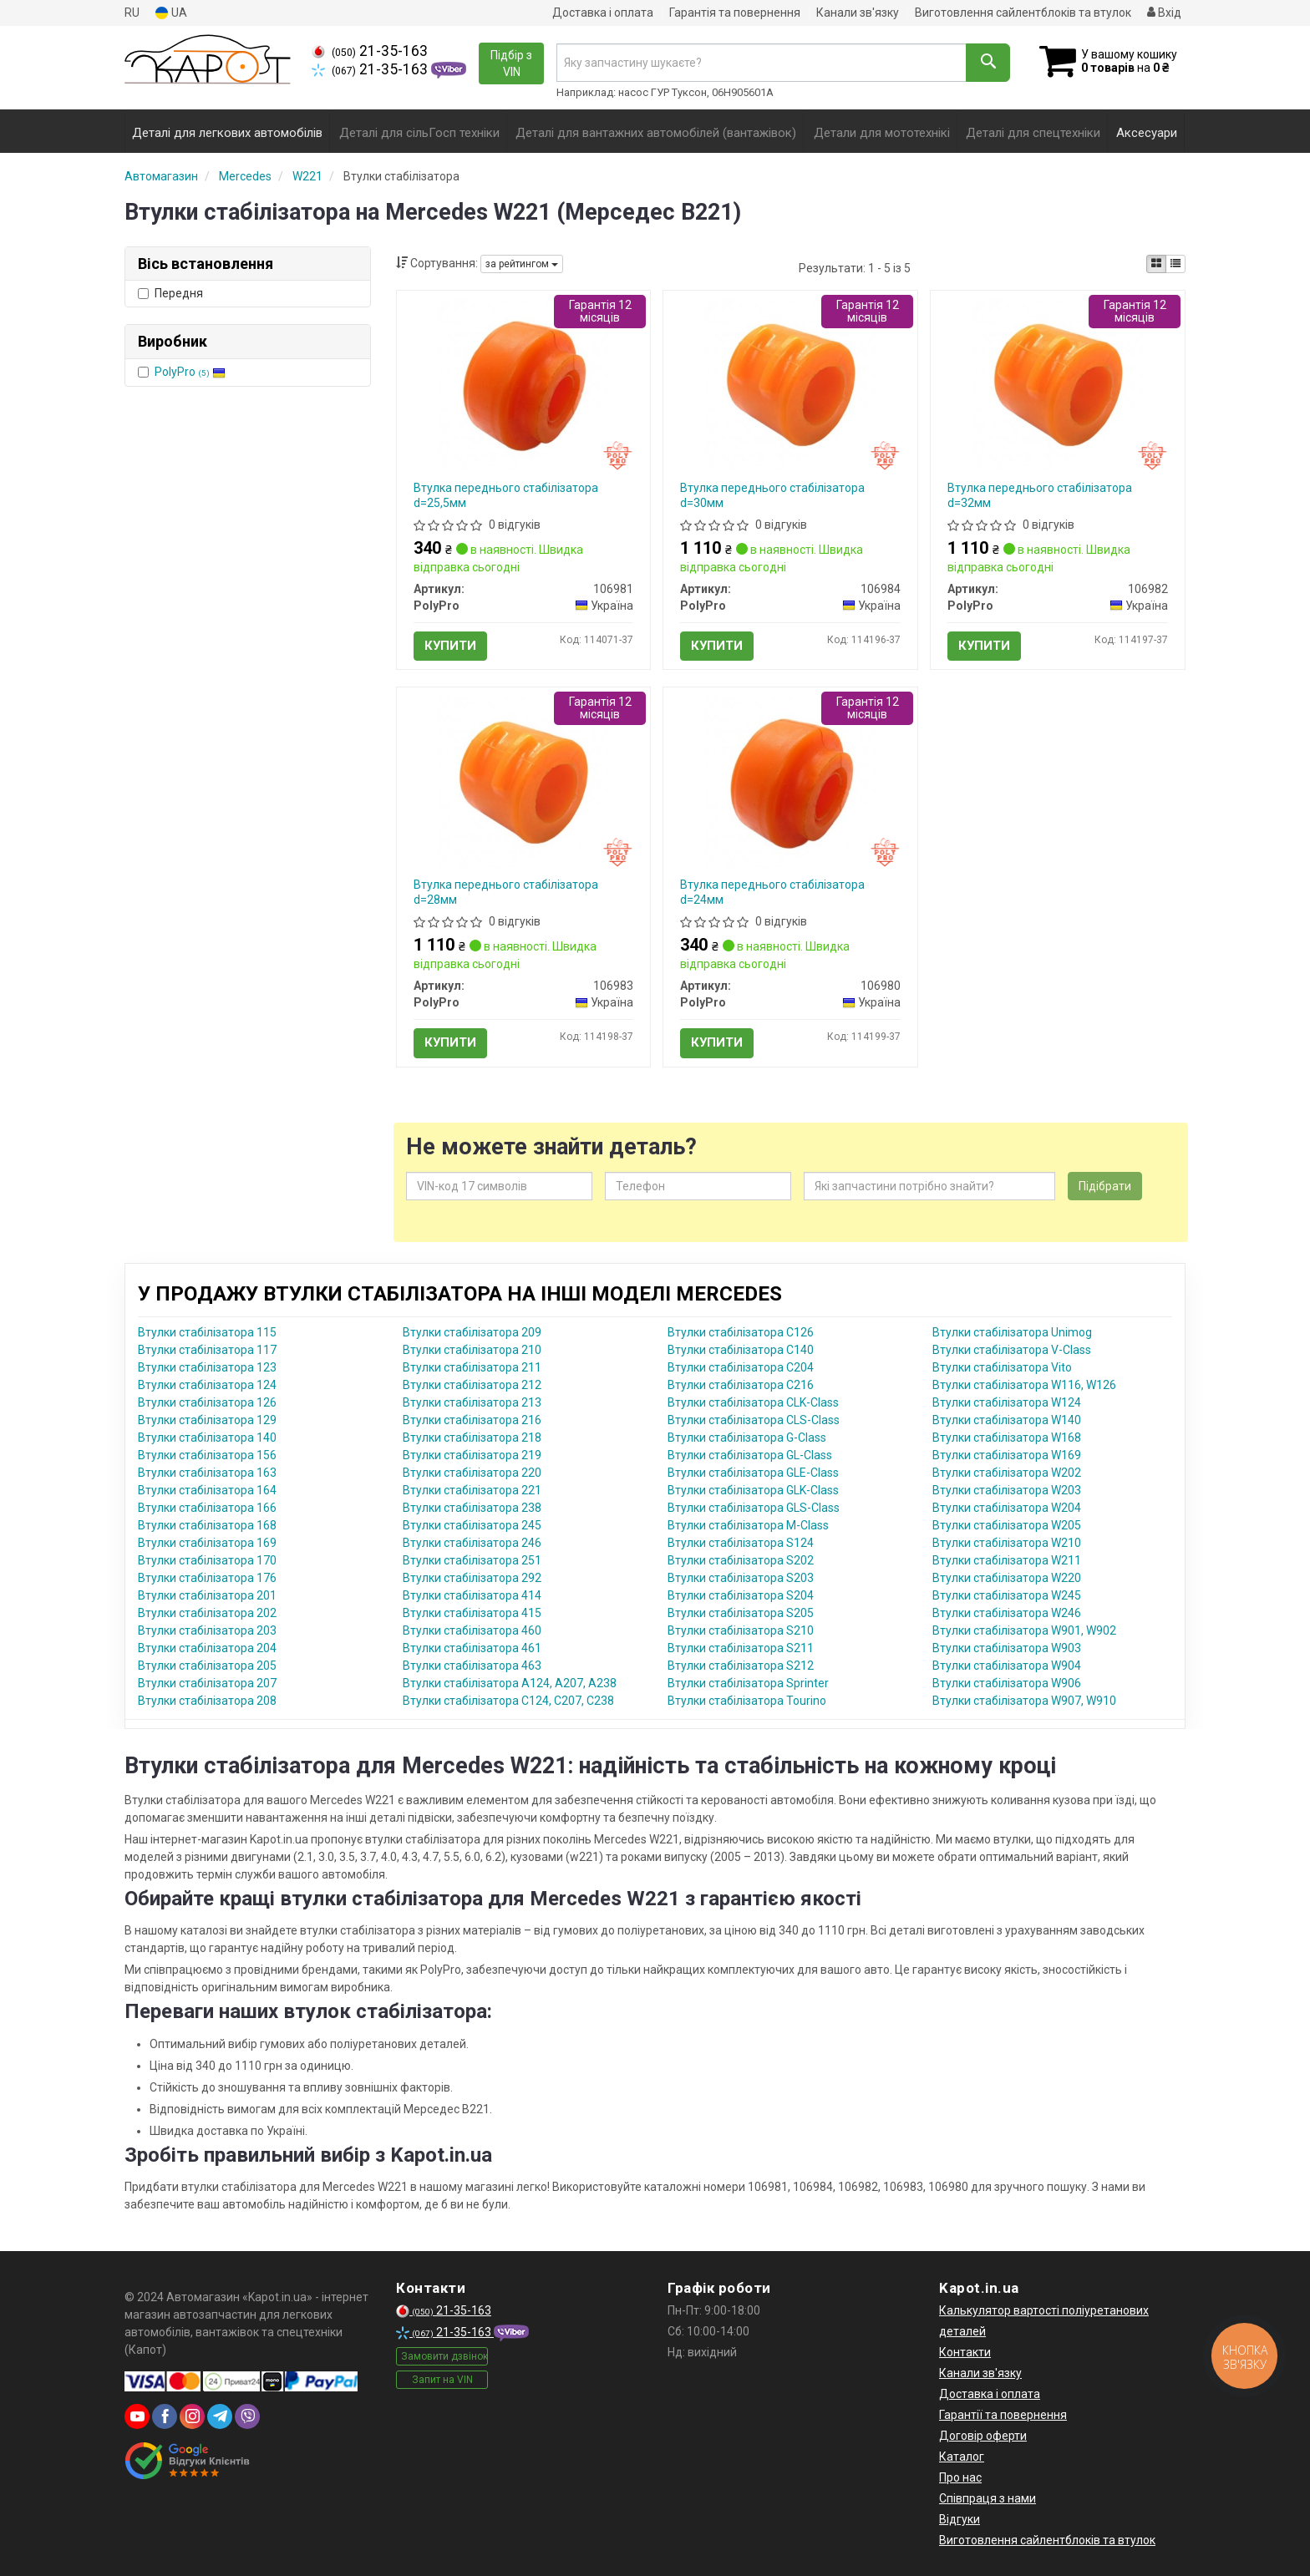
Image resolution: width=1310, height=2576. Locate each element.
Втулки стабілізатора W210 (1006, 1542)
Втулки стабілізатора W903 (1006, 1648)
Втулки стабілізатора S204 (741, 1595)
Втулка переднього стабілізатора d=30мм (772, 495)
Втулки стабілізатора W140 (1006, 1420)
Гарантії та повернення (1003, 2414)
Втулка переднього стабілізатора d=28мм (506, 892)
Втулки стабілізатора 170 (207, 1560)
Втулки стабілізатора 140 (207, 1437)
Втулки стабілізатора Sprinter (748, 1683)
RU (132, 12)
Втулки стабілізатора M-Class (748, 1525)
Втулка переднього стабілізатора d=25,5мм (506, 495)
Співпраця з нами (987, 2498)
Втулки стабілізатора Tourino (747, 1700)
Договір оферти (983, 2435)
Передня (170, 293)
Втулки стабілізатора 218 (472, 1437)
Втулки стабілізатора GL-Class (750, 1455)
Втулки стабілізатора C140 (741, 1349)
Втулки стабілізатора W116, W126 (1024, 1385)
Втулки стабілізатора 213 (472, 1402)
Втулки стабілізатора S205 (741, 1613)
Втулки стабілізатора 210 (472, 1349)
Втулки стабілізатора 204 (207, 1648)
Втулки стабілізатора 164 (207, 1490)
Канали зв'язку (857, 12)
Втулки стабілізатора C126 (741, 1332)
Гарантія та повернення (734, 12)
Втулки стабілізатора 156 (207, 1455)
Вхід (1164, 12)
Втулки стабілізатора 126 (207, 1402)
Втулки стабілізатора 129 (207, 1420)
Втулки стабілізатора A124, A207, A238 (510, 1683)
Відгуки (959, 2519)
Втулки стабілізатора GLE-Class (753, 1472)
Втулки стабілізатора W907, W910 (1024, 1700)
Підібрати (1105, 1186)
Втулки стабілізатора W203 (1006, 1490)
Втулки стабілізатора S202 (741, 1560)
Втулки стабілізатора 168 (207, 1525)
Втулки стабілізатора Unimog (1012, 1332)
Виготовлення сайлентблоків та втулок (1023, 12)
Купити (450, 645)
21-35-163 (370, 51)
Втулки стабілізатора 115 (207, 1332)
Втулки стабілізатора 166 (207, 1507)
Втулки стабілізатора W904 (1006, 1665)
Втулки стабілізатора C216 (741, 1385)
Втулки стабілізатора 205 (207, 1665)
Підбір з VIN (511, 63)
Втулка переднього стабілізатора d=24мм (772, 892)
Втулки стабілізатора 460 (472, 1630)
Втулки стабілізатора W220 (1006, 1578)
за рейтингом (521, 264)
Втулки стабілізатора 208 (207, 1700)
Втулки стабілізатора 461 (472, 1648)
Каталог (961, 2456)
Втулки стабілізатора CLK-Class (753, 1402)
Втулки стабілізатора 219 (472, 1455)
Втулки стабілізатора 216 (472, 1420)
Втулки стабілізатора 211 (472, 1367)
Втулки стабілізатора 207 (207, 1683)
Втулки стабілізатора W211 (1006, 1560)
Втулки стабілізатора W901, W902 (1024, 1630)
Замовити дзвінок (444, 2356)
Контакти (965, 2352)
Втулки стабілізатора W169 (1006, 1455)
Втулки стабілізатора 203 (207, 1630)
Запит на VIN (442, 2380)
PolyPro (190, 371)
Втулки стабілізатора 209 (472, 1332)
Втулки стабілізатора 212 (472, 1385)
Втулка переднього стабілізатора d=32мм (1039, 495)
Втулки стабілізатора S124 (741, 1542)
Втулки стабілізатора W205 (1006, 1525)
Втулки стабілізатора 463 (472, 1665)
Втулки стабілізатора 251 (472, 1560)
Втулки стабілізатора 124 (207, 1385)
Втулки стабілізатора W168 (1006, 1437)
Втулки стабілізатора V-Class (1011, 1349)
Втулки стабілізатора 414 (472, 1595)
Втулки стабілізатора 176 (207, 1578)
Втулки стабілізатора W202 (1006, 1472)
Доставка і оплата (602, 12)
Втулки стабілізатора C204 (741, 1367)
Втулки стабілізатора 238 (472, 1507)
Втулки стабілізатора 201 (207, 1595)
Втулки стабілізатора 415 (472, 1613)
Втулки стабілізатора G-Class (747, 1437)
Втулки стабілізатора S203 (741, 1578)
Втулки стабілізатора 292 (472, 1578)
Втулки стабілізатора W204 (1006, 1507)
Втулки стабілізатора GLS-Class (754, 1507)
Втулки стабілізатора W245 (1006, 1595)
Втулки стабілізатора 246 (472, 1542)
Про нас (960, 2477)
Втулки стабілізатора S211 (741, 1648)
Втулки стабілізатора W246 (1006, 1613)
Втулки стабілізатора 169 (207, 1542)
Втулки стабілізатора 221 (472, 1490)
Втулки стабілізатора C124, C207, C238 (508, 1700)
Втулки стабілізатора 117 (207, 1349)
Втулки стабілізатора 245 (472, 1525)
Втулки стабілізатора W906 (1006, 1683)
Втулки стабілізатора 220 (472, 1472)
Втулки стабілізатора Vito (1002, 1367)
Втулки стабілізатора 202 (207, 1613)
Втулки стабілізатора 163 (207, 1472)
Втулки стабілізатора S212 (741, 1665)
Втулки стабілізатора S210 (741, 1630)
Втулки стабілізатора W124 (1006, 1402)
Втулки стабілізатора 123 (207, 1367)
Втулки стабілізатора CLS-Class (754, 1420)
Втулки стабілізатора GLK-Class (753, 1490)
